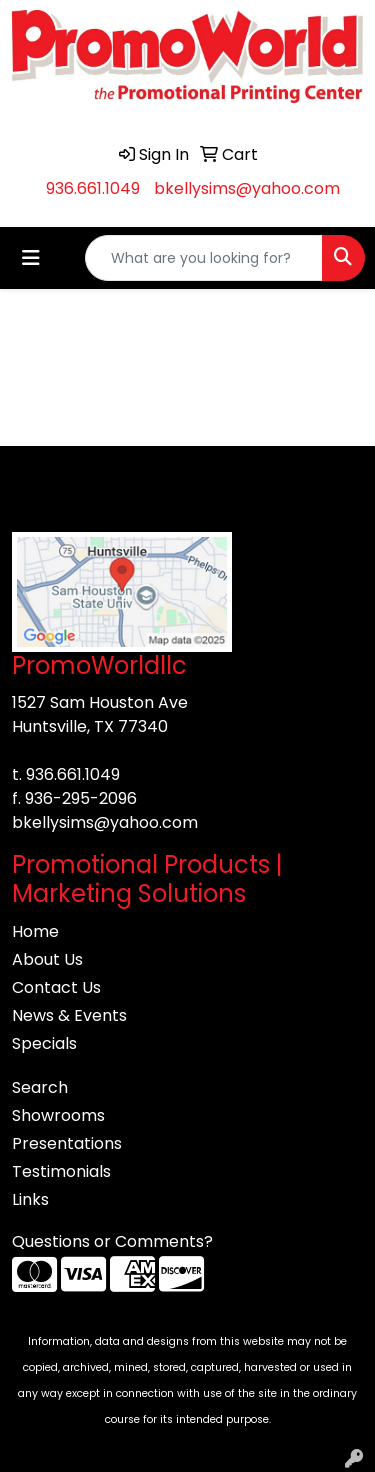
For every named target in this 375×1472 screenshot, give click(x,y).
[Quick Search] (204, 258)
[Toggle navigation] (31, 258)
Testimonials (61, 1171)
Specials (44, 1043)
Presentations (67, 1143)
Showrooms (58, 1115)
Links (30, 1199)
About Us (47, 959)
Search (40, 1087)
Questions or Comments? (112, 1241)
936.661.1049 (93, 188)
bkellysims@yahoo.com (247, 188)
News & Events (69, 1015)
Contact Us (56, 987)
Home (35, 931)
